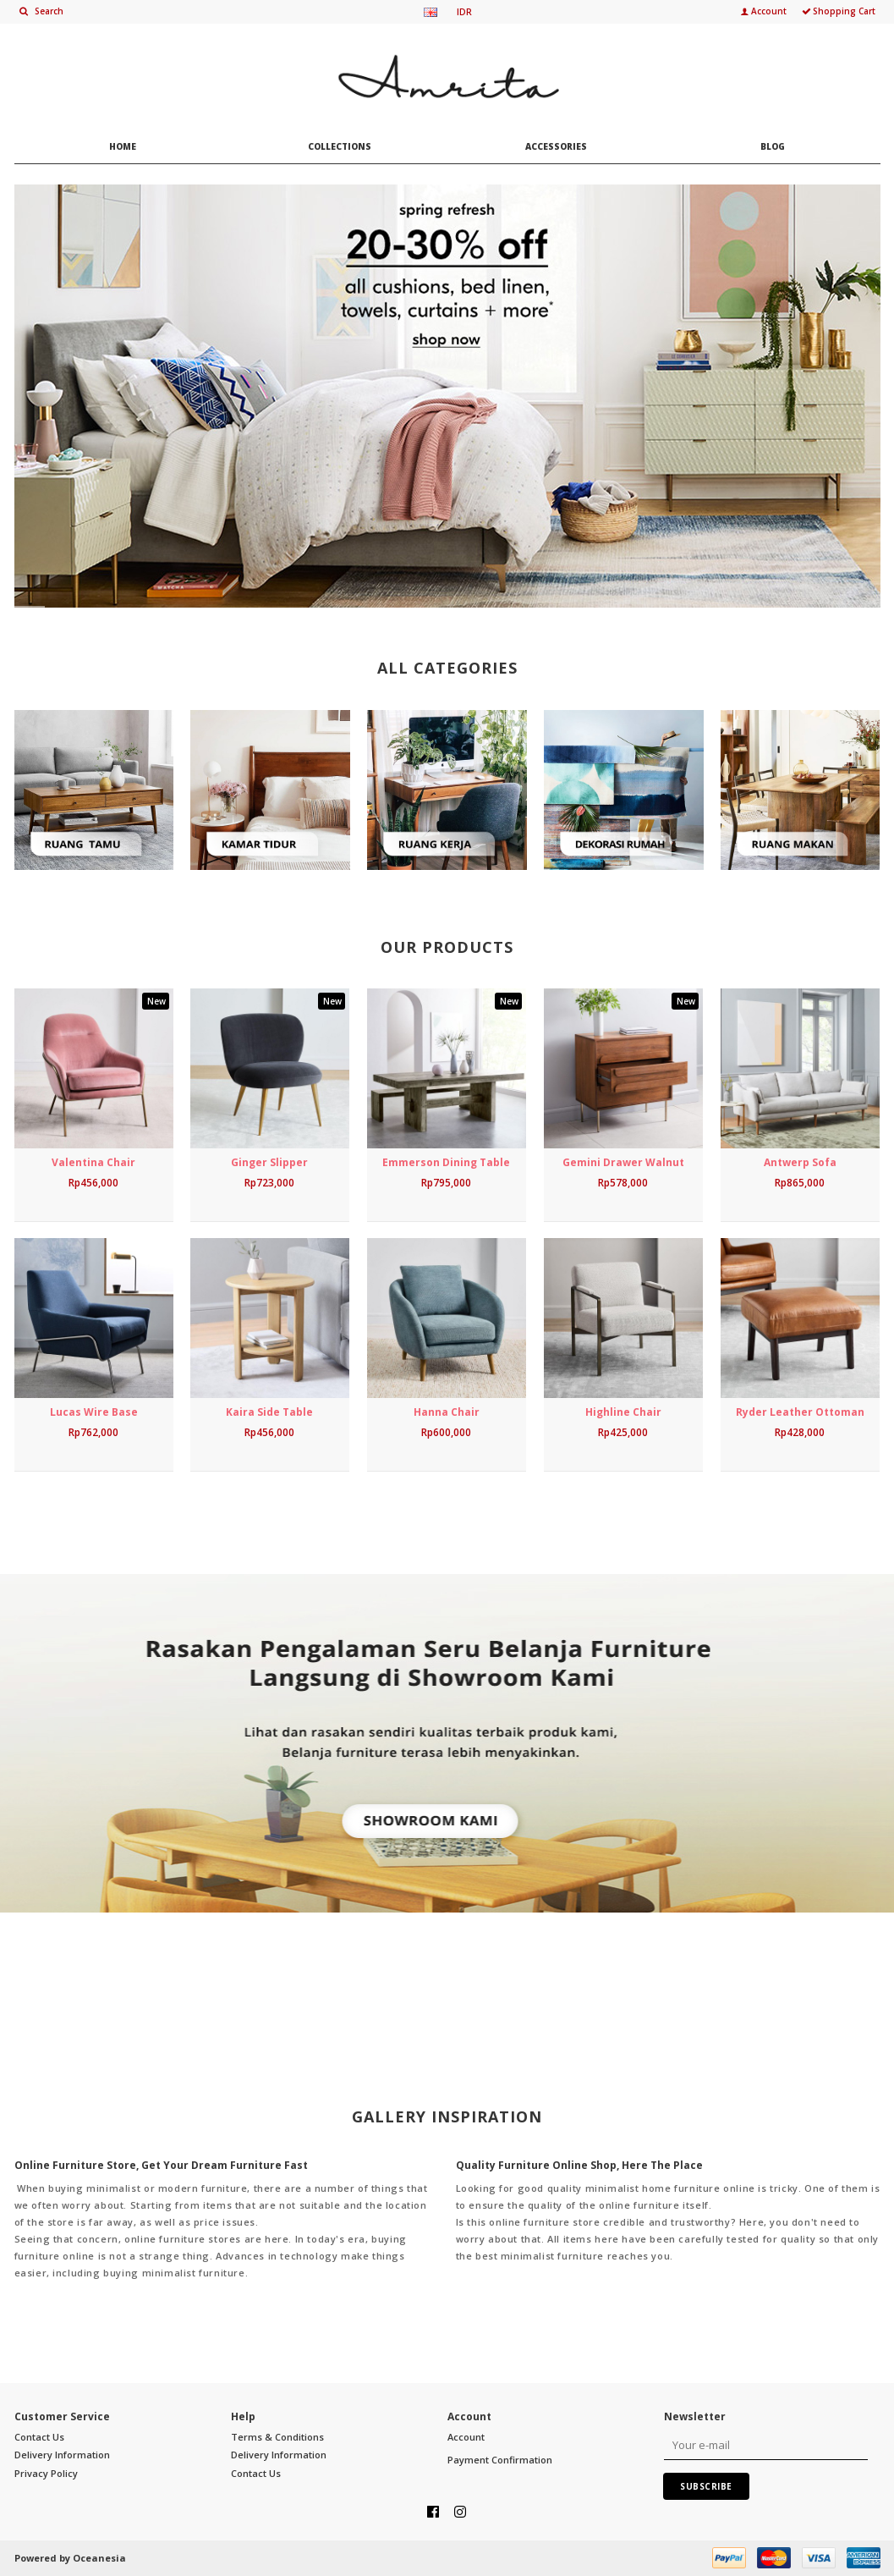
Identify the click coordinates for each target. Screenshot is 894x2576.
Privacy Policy (46, 2473)
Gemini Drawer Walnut (623, 1162)
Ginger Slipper (269, 1162)
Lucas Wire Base (94, 1412)
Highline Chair (623, 1412)
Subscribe (706, 2486)
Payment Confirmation (499, 2459)
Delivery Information (62, 2454)
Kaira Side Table (269, 1412)
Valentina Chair (93, 1162)
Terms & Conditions (277, 2436)
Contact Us (39, 2436)
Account (466, 2436)
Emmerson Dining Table (446, 1162)
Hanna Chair (447, 1412)
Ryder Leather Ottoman (800, 1412)
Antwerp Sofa (800, 1162)
